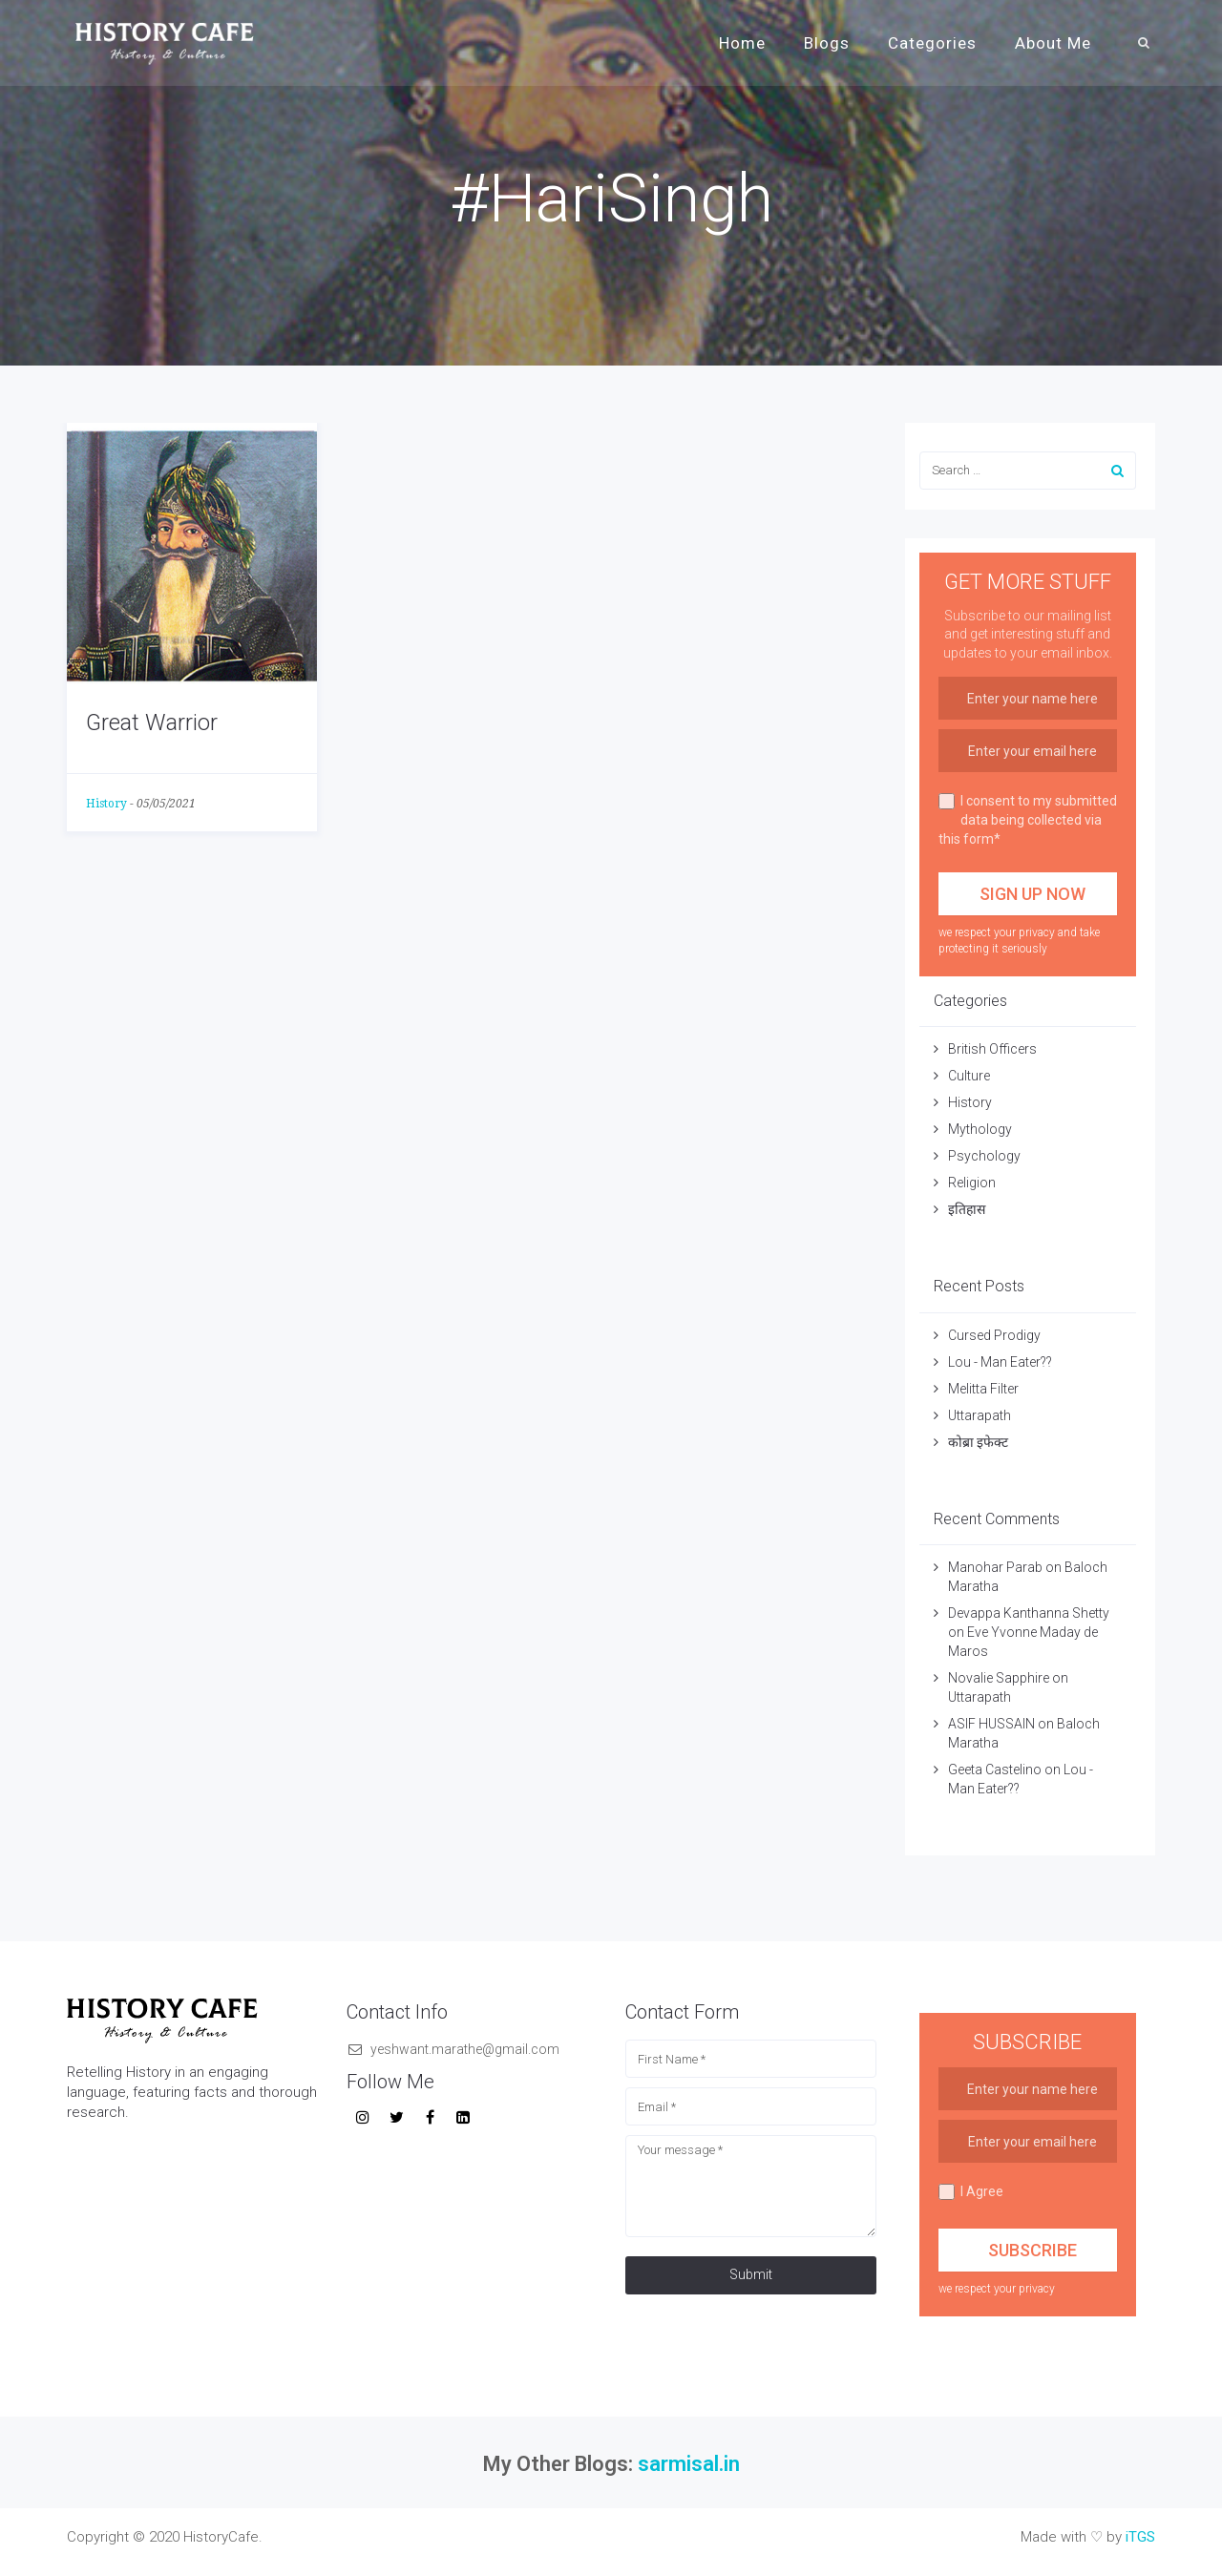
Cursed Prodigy (994, 1335)
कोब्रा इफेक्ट (978, 1442)
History (106, 803)
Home (742, 42)
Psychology (984, 1155)
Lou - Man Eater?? (1000, 1362)
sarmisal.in (689, 2464)
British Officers (992, 1049)
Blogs (827, 42)
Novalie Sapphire (998, 1678)
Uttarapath (979, 1415)
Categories (932, 42)
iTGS (1140, 2536)
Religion (972, 1182)
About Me (1053, 42)
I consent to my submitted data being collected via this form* (1027, 820)
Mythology (980, 1129)
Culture (969, 1075)
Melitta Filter (983, 1388)
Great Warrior (152, 722)
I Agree (970, 2192)
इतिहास (968, 1209)
